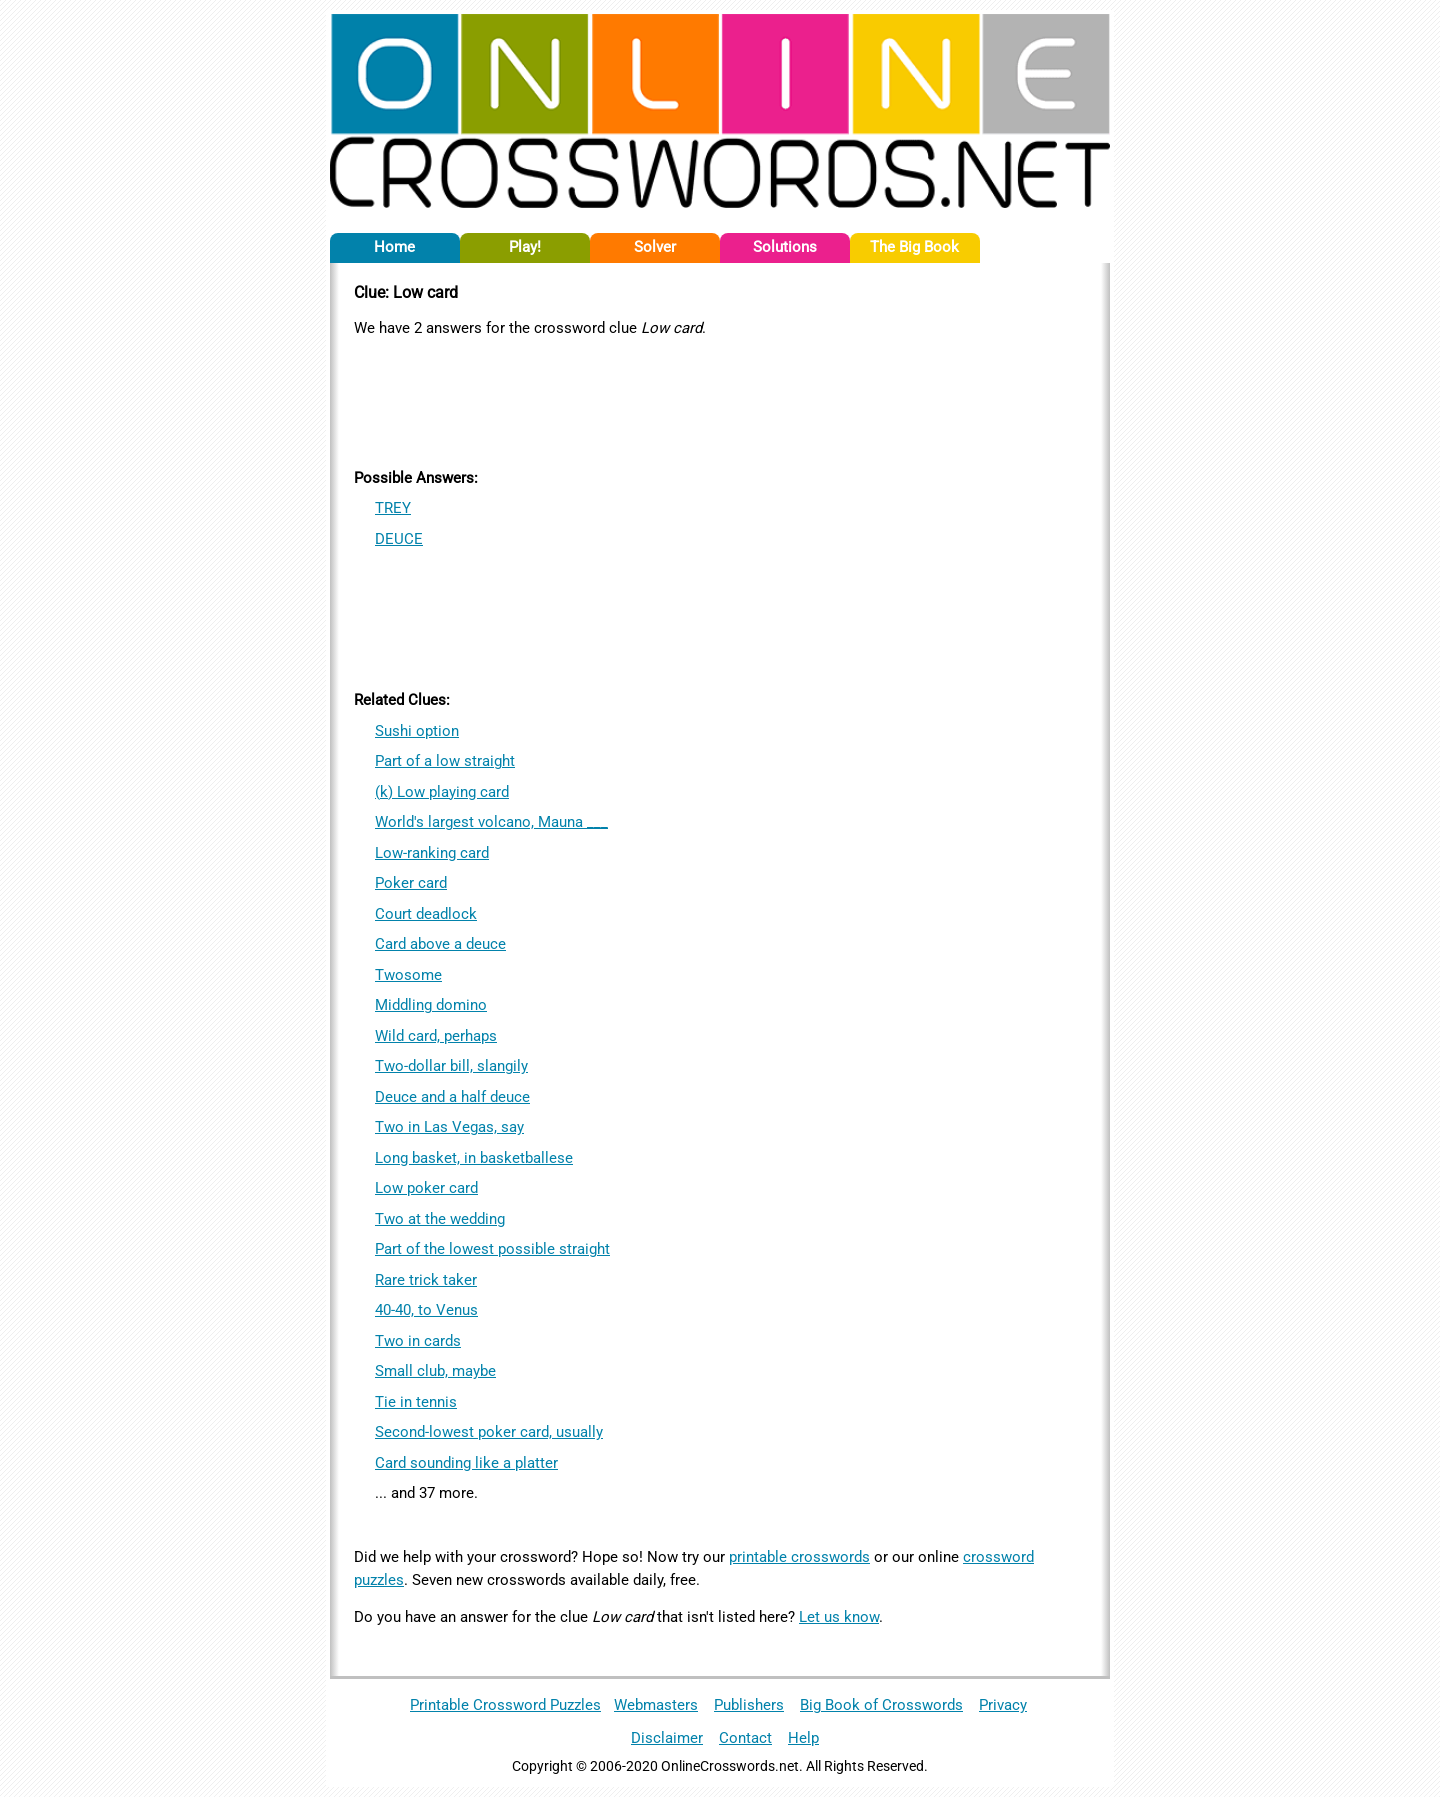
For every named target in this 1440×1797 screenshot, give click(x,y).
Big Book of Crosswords (881, 1705)
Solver (655, 247)
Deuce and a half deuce (452, 1097)
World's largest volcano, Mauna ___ (491, 822)
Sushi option (417, 731)
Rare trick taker (426, 1280)
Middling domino (431, 1005)
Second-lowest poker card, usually (489, 1432)
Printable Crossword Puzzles (505, 1705)
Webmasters (656, 1705)
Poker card (411, 883)
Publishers (749, 1705)
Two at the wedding (440, 1219)
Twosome (408, 975)
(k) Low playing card (442, 792)
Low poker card (426, 1188)
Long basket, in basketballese (474, 1158)
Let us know (839, 1617)
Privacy (1003, 1705)
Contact (745, 1738)
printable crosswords (799, 1557)
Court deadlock (426, 914)
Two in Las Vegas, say (449, 1127)
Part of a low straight (445, 761)
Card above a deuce (440, 944)
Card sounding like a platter (466, 1463)
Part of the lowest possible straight (492, 1249)
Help (803, 1738)
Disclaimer (667, 1738)
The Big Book (914, 247)
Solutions (785, 247)
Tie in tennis (416, 1402)
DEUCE (399, 539)
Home (394, 247)
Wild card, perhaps (436, 1036)
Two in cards (418, 1341)
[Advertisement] (720, 399)
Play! (525, 247)
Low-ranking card (432, 853)
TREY (393, 508)
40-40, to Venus (426, 1310)
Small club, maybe (435, 1371)
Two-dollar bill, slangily (451, 1066)
